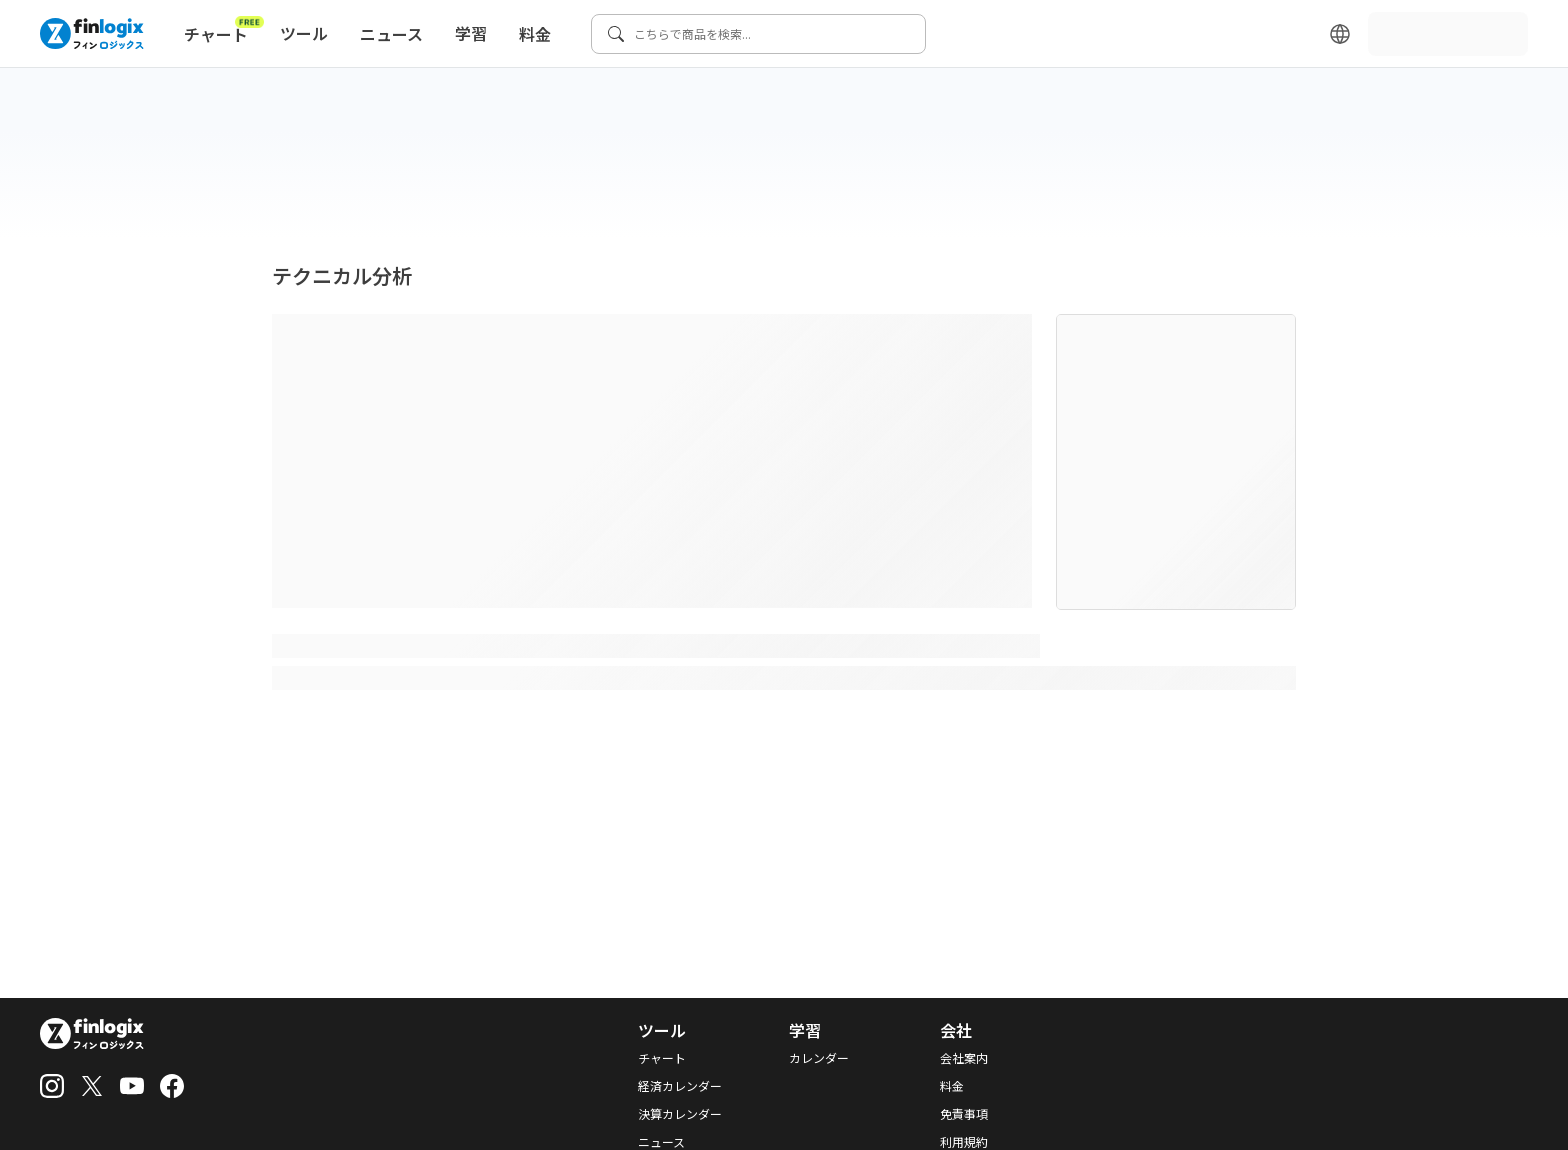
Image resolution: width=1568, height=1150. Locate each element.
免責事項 (964, 1114)
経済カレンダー (680, 1086)
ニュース (391, 34)
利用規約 (964, 1142)
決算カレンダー (680, 1114)
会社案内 (964, 1058)
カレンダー (819, 1058)
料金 (535, 34)
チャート (224, 30)
